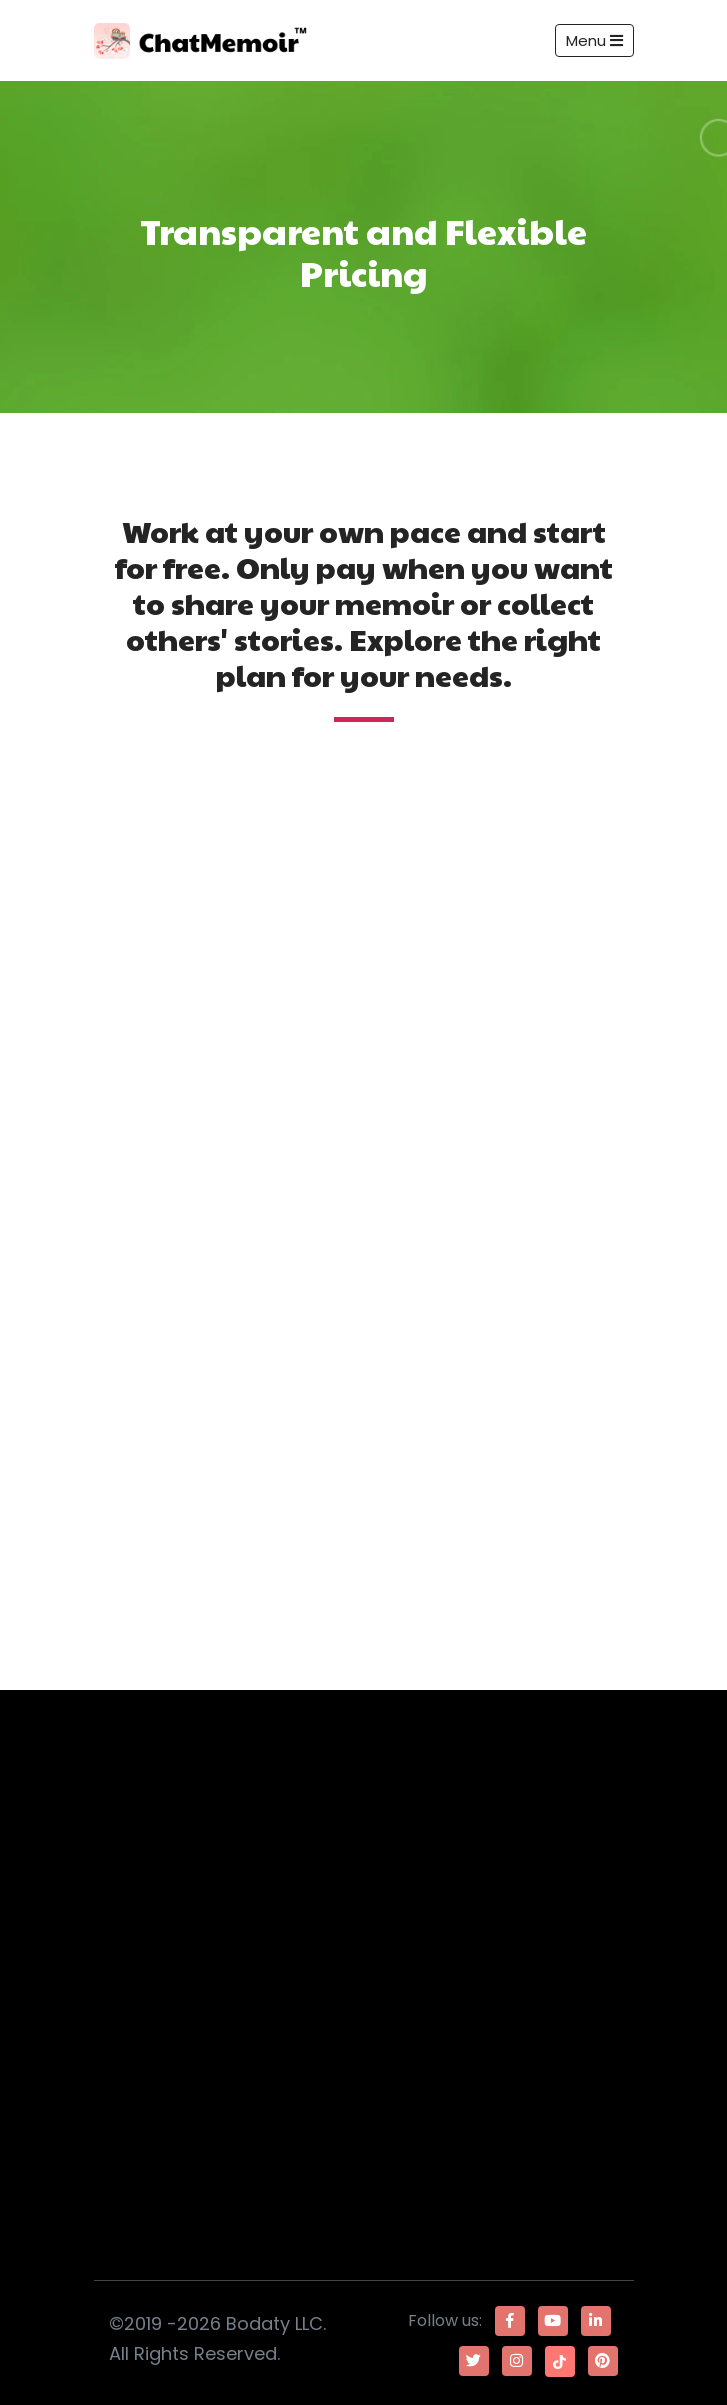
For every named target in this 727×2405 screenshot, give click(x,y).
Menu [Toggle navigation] (594, 40)
